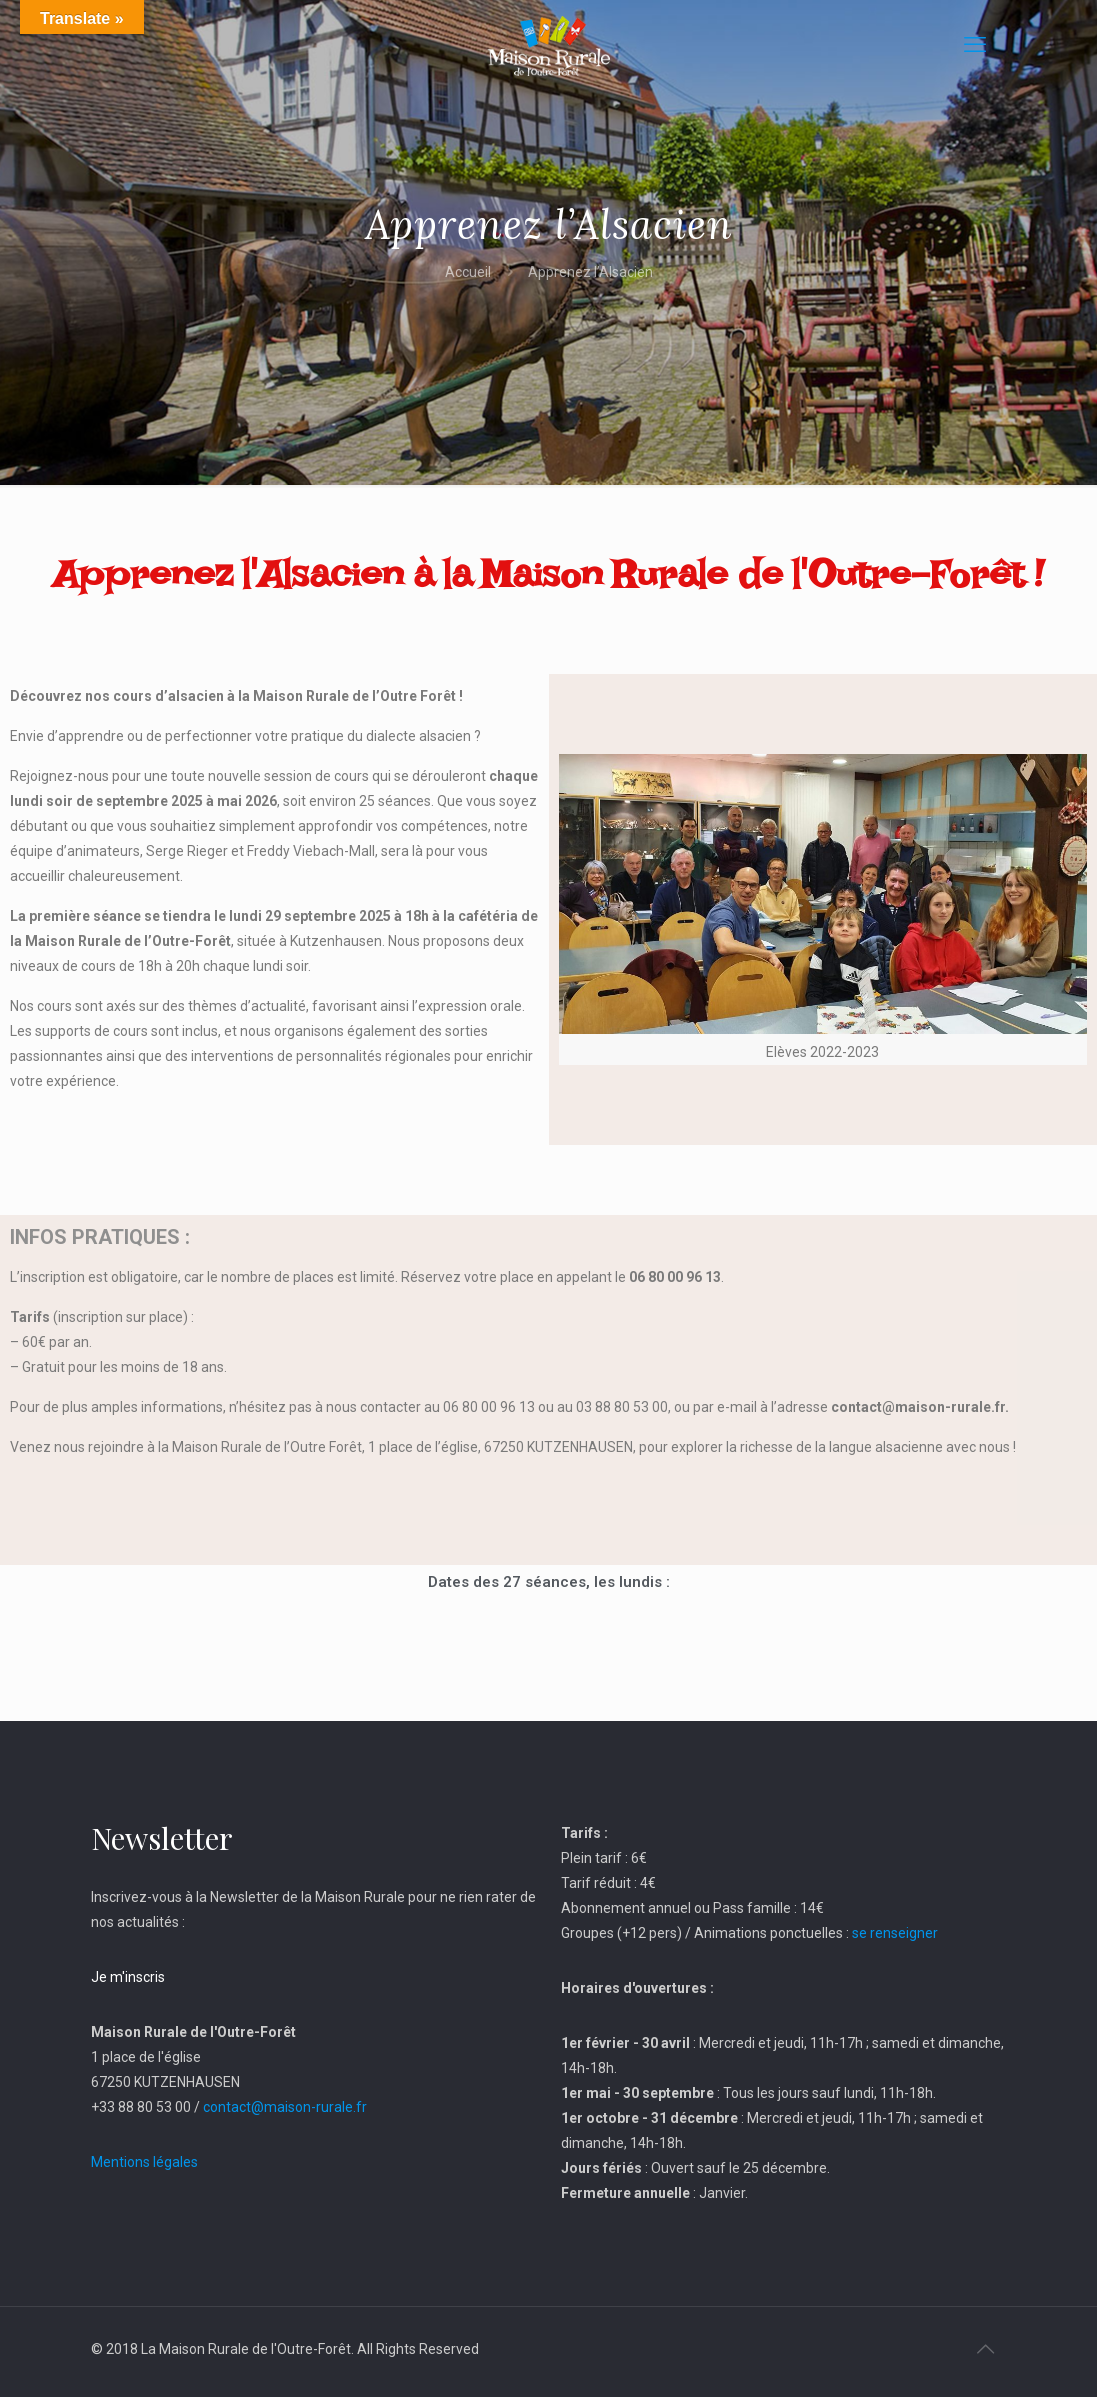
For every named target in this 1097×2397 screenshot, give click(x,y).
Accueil (468, 272)
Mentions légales (144, 2162)
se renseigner (895, 1933)
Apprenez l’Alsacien (590, 272)
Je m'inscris (128, 1977)
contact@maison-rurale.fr (285, 2107)
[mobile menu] (975, 45)
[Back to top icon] (986, 2349)
